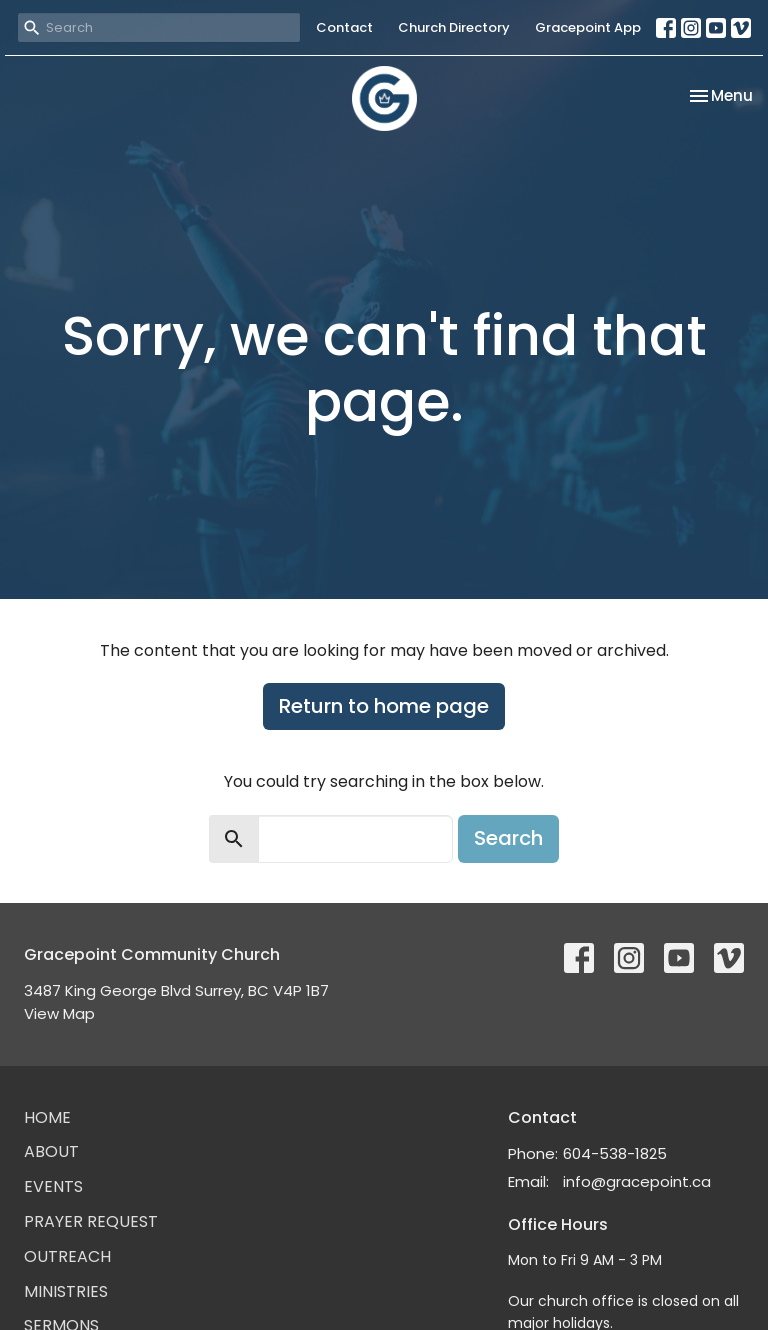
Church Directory (454, 27)
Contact (344, 27)
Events (53, 1186)
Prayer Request (91, 1221)
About (51, 1151)
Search (508, 838)
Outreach (67, 1256)
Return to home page (384, 706)
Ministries (66, 1291)
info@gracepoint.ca (637, 1181)
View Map (59, 1013)
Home (47, 1117)
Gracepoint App (588, 27)
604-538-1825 (615, 1153)
